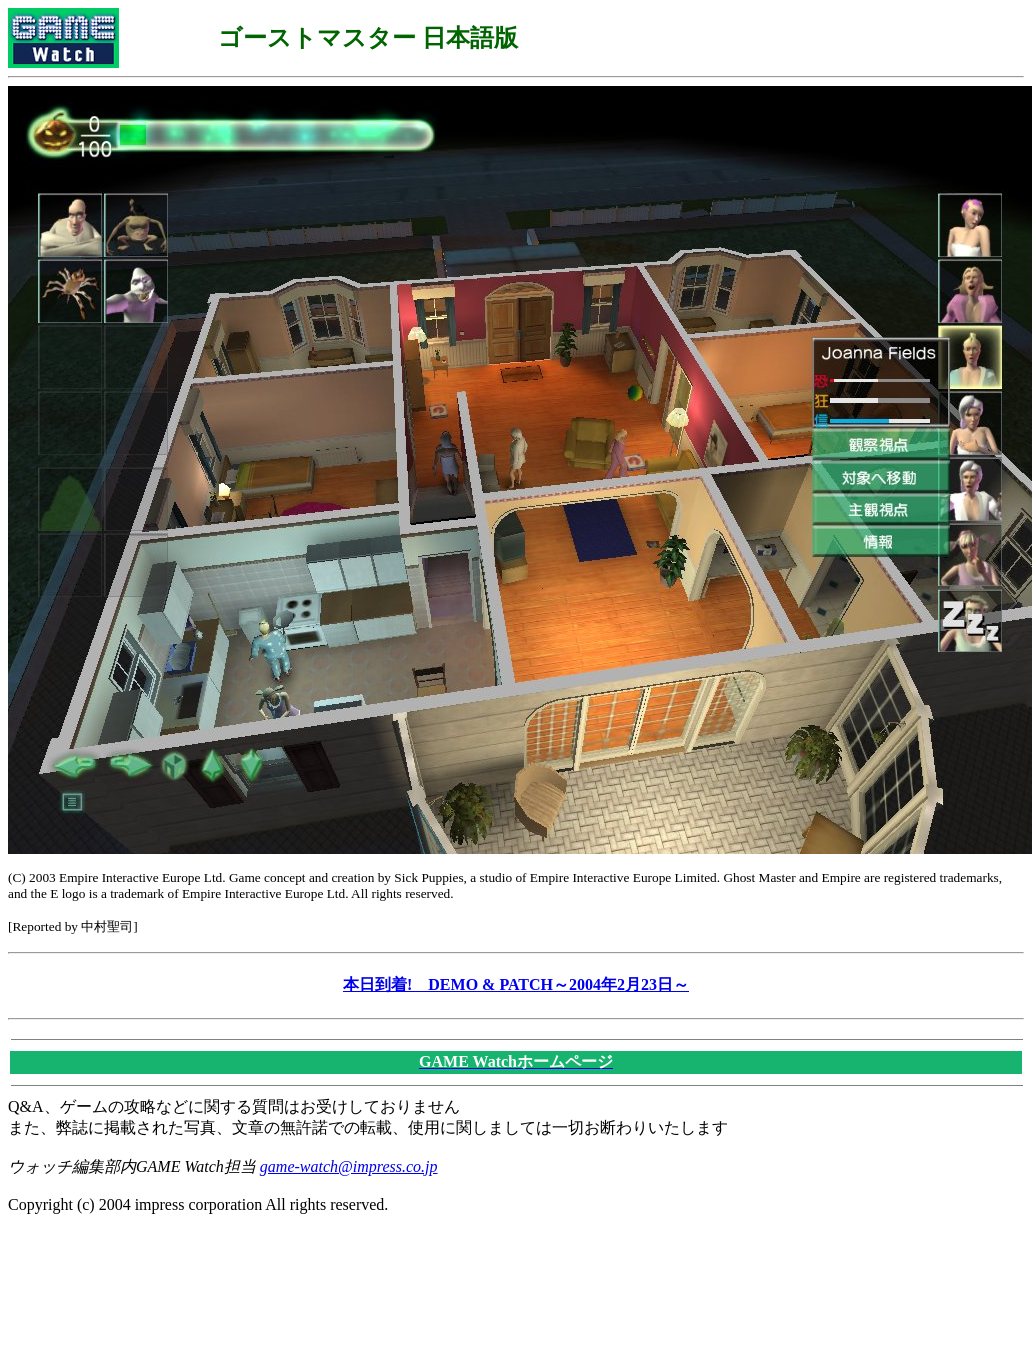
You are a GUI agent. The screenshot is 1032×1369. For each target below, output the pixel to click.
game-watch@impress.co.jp (349, 1166)
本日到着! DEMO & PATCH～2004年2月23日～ (516, 984)
